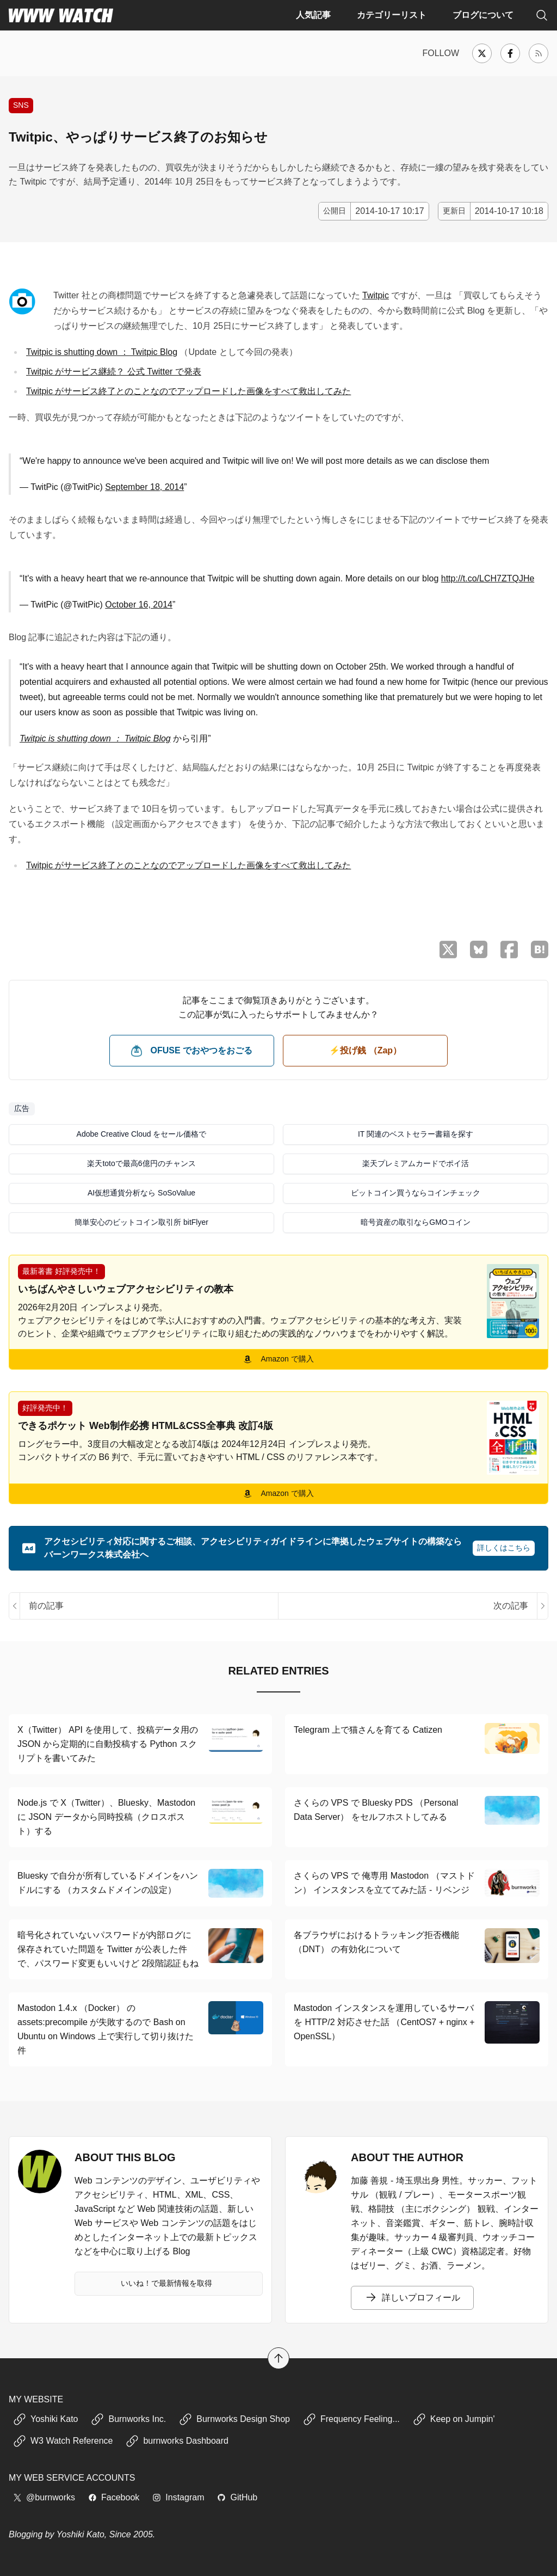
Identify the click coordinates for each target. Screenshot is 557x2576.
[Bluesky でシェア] (478, 949)
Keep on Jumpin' (454, 2419)
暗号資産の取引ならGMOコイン (415, 1222)
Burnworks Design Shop (234, 2419)
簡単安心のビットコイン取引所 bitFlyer (141, 1222)
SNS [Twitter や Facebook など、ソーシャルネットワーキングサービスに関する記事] (21, 105)
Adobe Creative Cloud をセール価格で (142, 1134)
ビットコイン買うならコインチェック (415, 1192)
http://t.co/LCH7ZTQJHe (488, 578)
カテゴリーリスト (391, 15)
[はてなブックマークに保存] (539, 949)
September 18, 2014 (144, 487)
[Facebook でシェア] (509, 950)
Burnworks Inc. (128, 2419)
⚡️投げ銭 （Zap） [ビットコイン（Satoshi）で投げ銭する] (365, 1050)
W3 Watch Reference (63, 2441)
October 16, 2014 (138, 604)
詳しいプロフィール (412, 2298)
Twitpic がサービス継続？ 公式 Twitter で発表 (113, 371)
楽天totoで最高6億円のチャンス (141, 1163)
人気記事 (313, 15)
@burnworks (44, 2497)
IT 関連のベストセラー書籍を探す (415, 1134)
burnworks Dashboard (177, 2441)
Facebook (113, 2497)
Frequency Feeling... (351, 2419)
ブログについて (483, 15)
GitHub (237, 2497)
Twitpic (375, 295)
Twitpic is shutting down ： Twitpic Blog (101, 352)
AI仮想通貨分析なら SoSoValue (141, 1192)
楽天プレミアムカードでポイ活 (415, 1163)
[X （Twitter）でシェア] (448, 950)
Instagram (178, 2497)
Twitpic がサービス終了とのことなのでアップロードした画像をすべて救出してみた (188, 391)
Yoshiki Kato (45, 2419)
